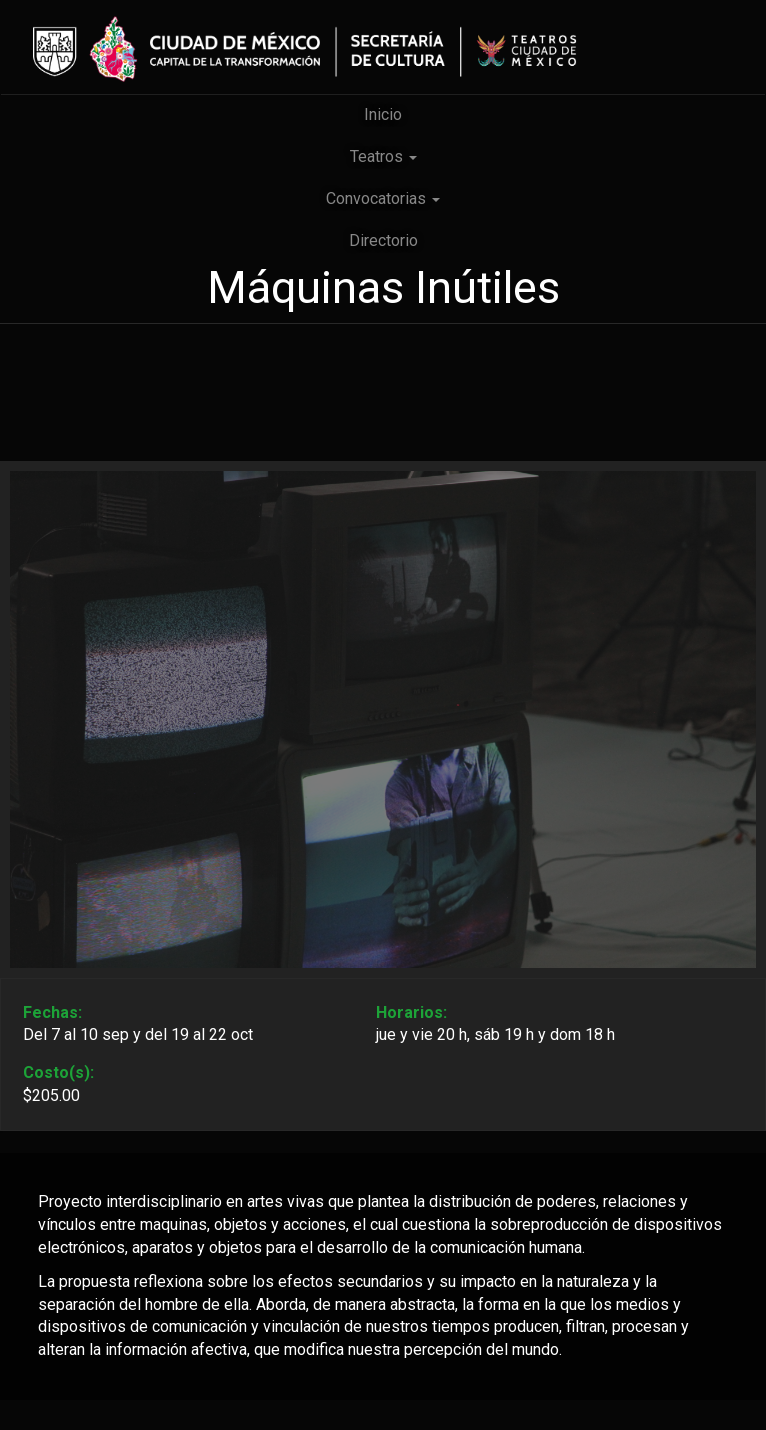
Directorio (383, 240)
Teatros (383, 156)
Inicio (383, 114)
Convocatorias (383, 198)
